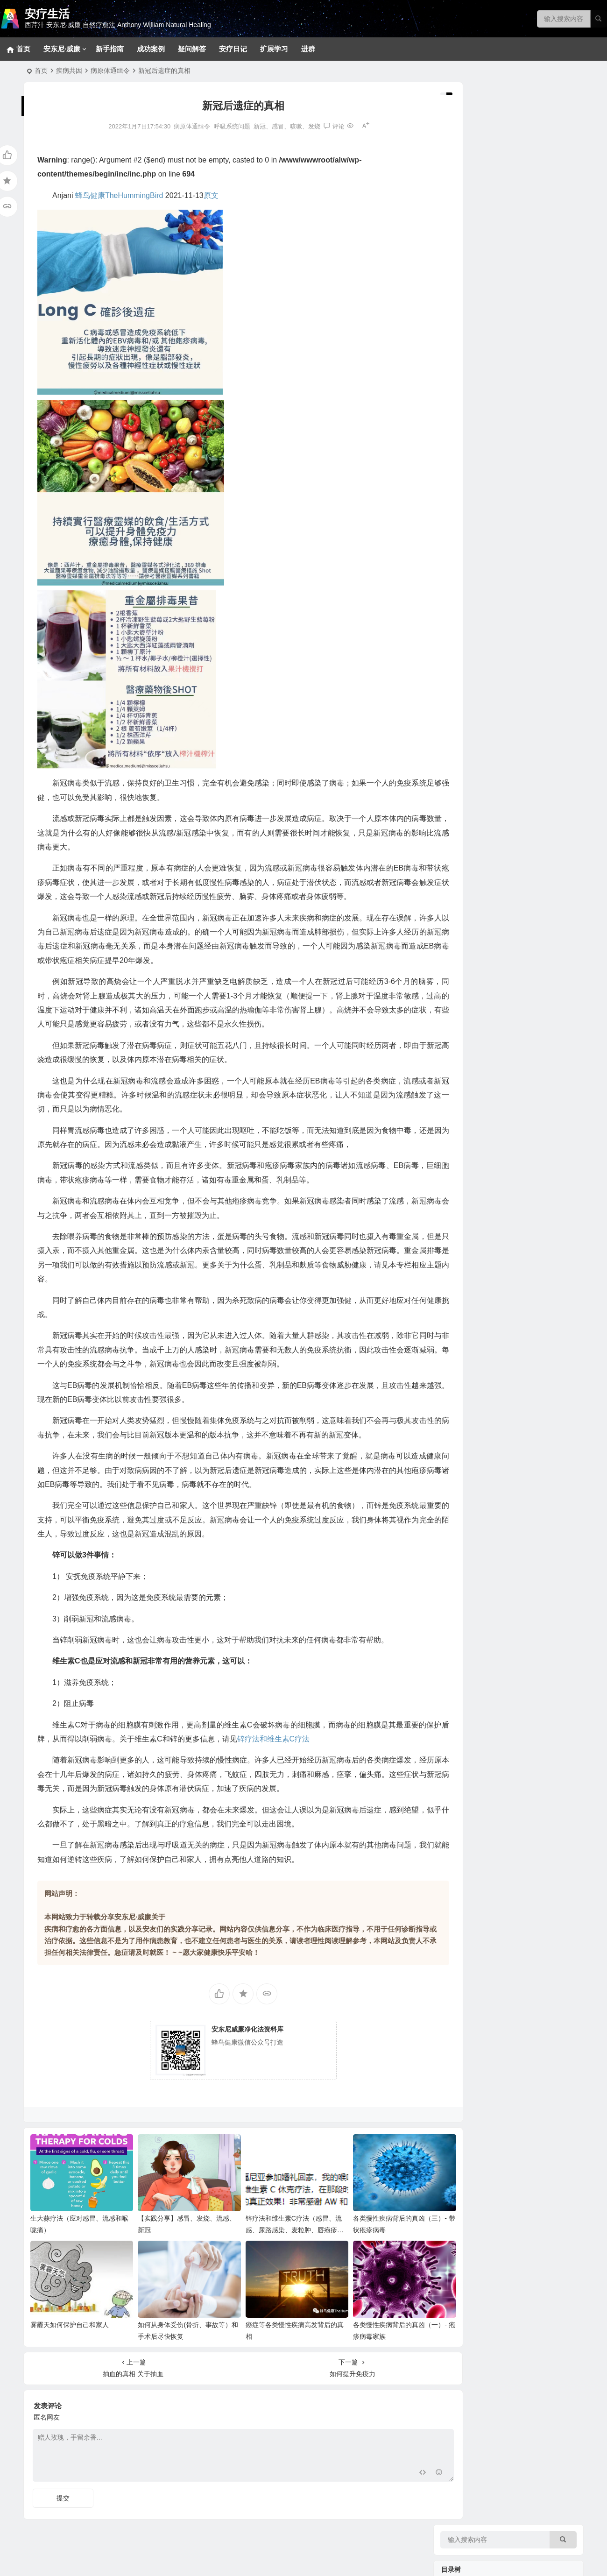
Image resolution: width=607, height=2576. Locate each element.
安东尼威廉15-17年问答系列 (495, 1053)
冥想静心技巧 (474, 194)
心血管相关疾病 (477, 422)
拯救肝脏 (467, 324)
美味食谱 (456, 845)
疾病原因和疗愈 (477, 1128)
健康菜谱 (456, 1200)
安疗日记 (233, 49)
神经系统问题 (474, 338)
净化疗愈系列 (474, 1100)
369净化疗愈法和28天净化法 (496, 222)
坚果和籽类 (470, 670)
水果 (460, 754)
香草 (460, 698)
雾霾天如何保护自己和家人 (69, 2326)
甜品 (460, 903)
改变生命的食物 (477, 1114)
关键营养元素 (474, 684)
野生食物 (467, 656)
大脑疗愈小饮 (474, 861)
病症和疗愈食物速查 (483, 782)
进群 (308, 49)
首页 (41, 70)
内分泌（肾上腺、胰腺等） (493, 478)
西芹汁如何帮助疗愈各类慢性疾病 (503, 829)
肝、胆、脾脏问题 (480, 464)
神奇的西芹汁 (462, 798)
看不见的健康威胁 (480, 623)
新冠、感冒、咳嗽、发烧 (270, 126)
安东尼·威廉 (61, 49)
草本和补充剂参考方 (483, 292)
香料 (460, 712)
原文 (211, 195)
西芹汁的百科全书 (480, 815)
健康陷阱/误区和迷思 (484, 609)
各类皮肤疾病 (474, 366)
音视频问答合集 (465, 1022)
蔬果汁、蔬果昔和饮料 (487, 945)
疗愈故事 (456, 976)
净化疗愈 (456, 149)
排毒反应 (467, 208)
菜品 (460, 931)
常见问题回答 (474, 180)
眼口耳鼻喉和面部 (480, 506)
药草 (460, 740)
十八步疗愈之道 (477, 250)
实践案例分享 (474, 992)
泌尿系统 (467, 492)
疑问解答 (192, 49)
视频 (460, 1086)
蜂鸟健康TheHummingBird (119, 195)
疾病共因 (69, 70)
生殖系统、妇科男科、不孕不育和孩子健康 (516, 380)
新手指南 (110, 49)
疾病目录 (456, 308)
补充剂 (452, 1144)
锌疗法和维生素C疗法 (303, 1753)
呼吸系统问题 (215, 126)
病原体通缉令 (110, 70)
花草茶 (464, 726)
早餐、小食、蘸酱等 (483, 889)
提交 (63, 2499)
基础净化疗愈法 (477, 236)
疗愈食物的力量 (465, 640)
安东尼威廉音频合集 (483, 1039)
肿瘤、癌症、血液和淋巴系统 (496, 408)
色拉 (460, 959)
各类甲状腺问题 (477, 548)
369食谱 (466, 875)
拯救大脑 (467, 534)
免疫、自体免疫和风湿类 (490, 394)
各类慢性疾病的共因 (483, 595)
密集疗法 (467, 278)
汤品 (460, 917)
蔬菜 (460, 768)
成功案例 (151, 49)
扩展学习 (274, 49)
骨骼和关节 (470, 520)
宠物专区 (467, 166)
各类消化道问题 (477, 352)
